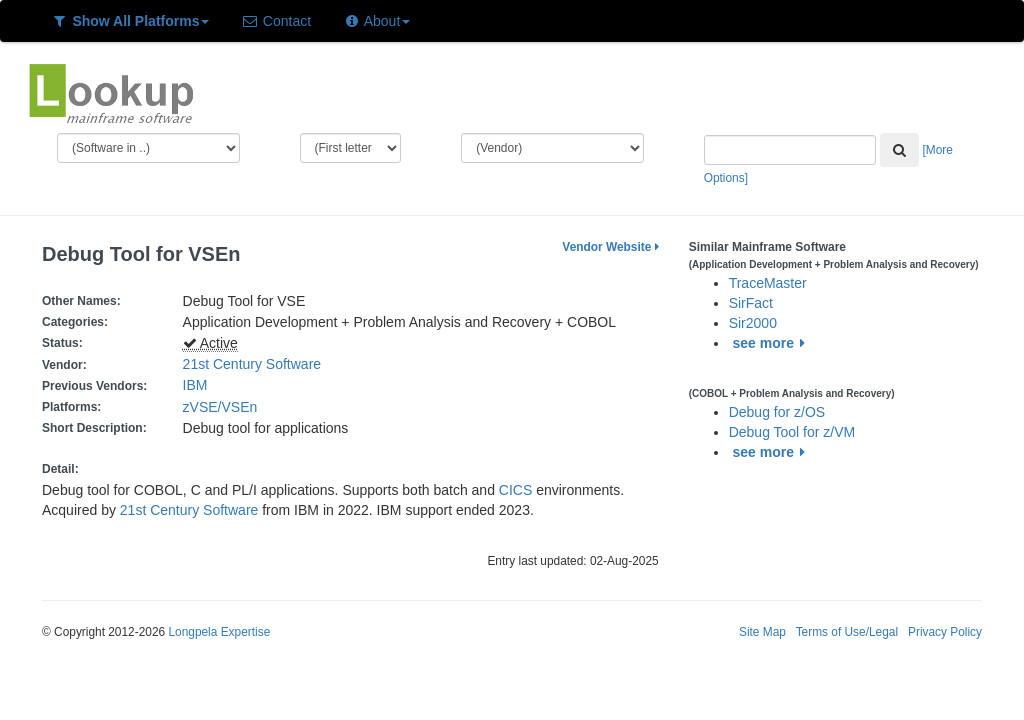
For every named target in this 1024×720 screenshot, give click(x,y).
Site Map (762, 632)
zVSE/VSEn (224, 407)
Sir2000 (753, 323)
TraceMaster (768, 283)
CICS (515, 490)
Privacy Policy (945, 632)
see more (772, 343)
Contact (276, 21)
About (376, 21)
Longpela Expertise (219, 632)
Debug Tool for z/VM (792, 432)
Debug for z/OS (777, 412)
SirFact (751, 303)
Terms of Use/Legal (847, 632)
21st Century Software (252, 364)
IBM (195, 385)
